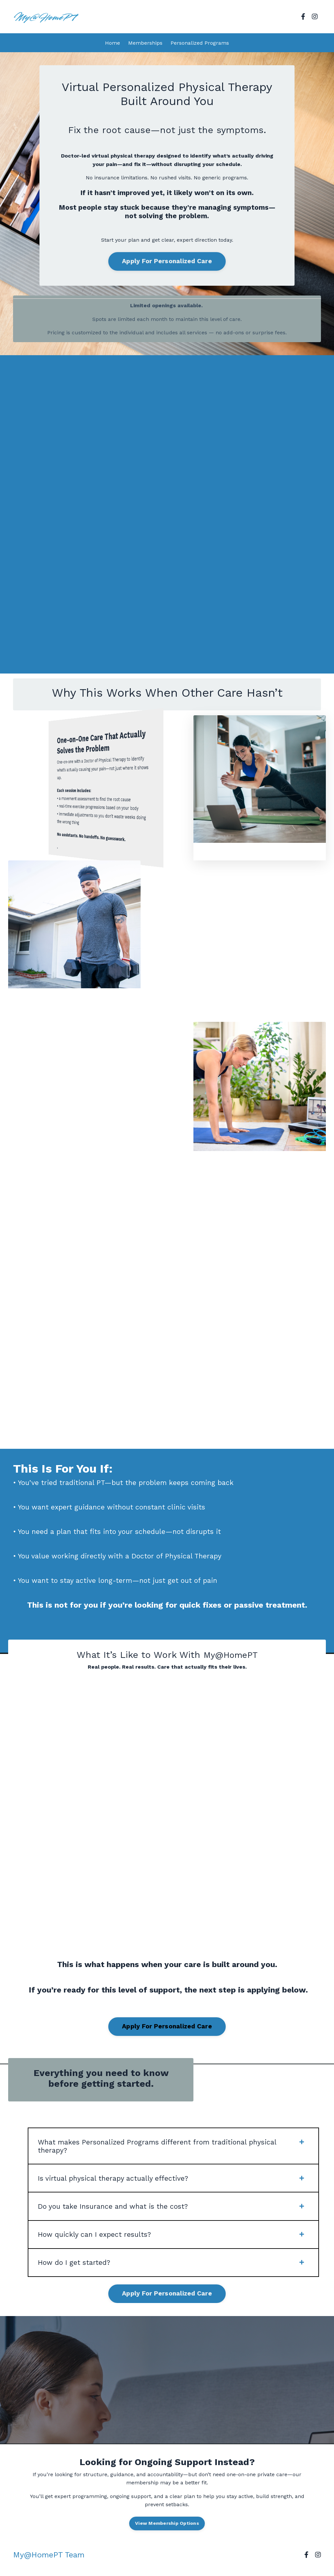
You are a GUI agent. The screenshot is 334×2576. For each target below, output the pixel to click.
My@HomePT (230, 1658)
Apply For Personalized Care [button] (167, 262)
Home (112, 43)
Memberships (145, 43)
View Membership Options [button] (167, 2533)
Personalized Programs (200, 43)
